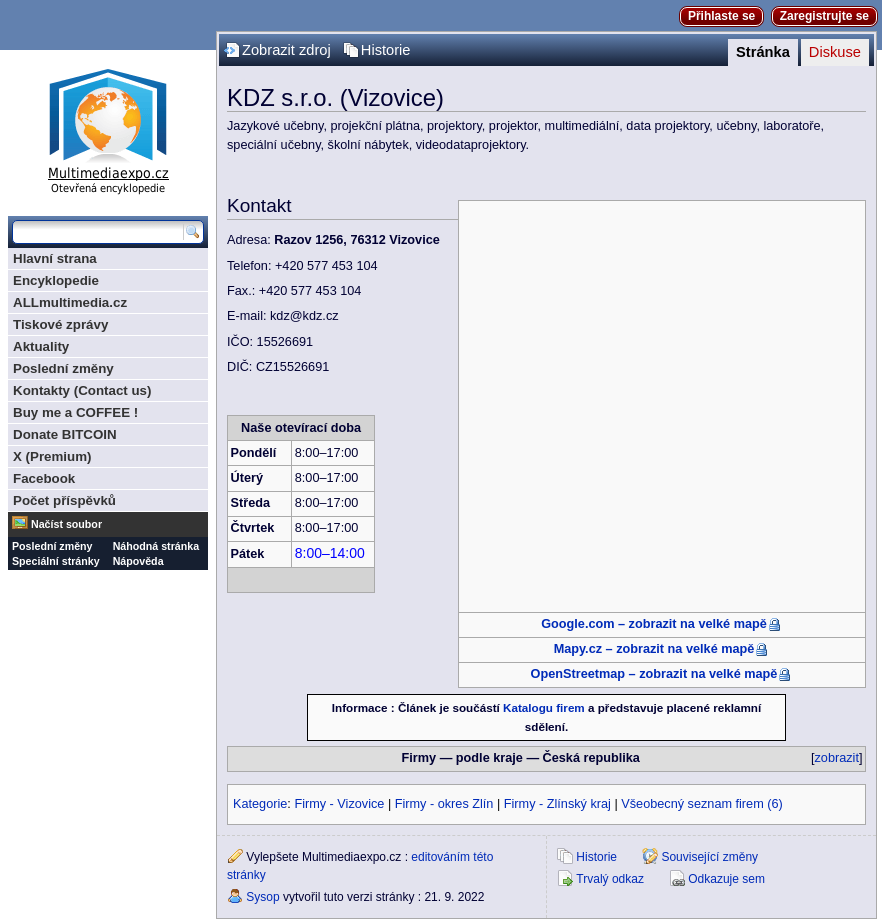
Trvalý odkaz (610, 879)
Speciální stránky (56, 561)
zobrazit (837, 758)
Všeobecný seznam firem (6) (701, 804)
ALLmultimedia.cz (70, 302)
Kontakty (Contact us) (82, 390)
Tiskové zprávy (60, 324)
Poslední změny (63, 368)
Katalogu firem (544, 707)
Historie (386, 50)
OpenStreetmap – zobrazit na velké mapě (654, 674)
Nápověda (138, 561)
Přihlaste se (721, 16)
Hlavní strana (55, 258)
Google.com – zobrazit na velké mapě (654, 624)
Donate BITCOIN (65, 434)
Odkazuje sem (726, 879)
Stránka (763, 52)
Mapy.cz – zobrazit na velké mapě (654, 649)
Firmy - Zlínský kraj (557, 804)
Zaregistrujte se (824, 16)
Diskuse (835, 52)
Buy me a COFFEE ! (75, 412)
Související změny (709, 857)
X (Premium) (52, 456)
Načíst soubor (66, 524)
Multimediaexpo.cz (108, 128)
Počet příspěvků (64, 500)
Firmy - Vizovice (339, 804)
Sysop (262, 897)
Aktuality (41, 346)
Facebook (44, 478)
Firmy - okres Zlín (444, 804)
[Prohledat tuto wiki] (98, 232)
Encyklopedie (56, 280)
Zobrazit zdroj (286, 50)
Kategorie (260, 804)
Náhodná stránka (156, 546)
